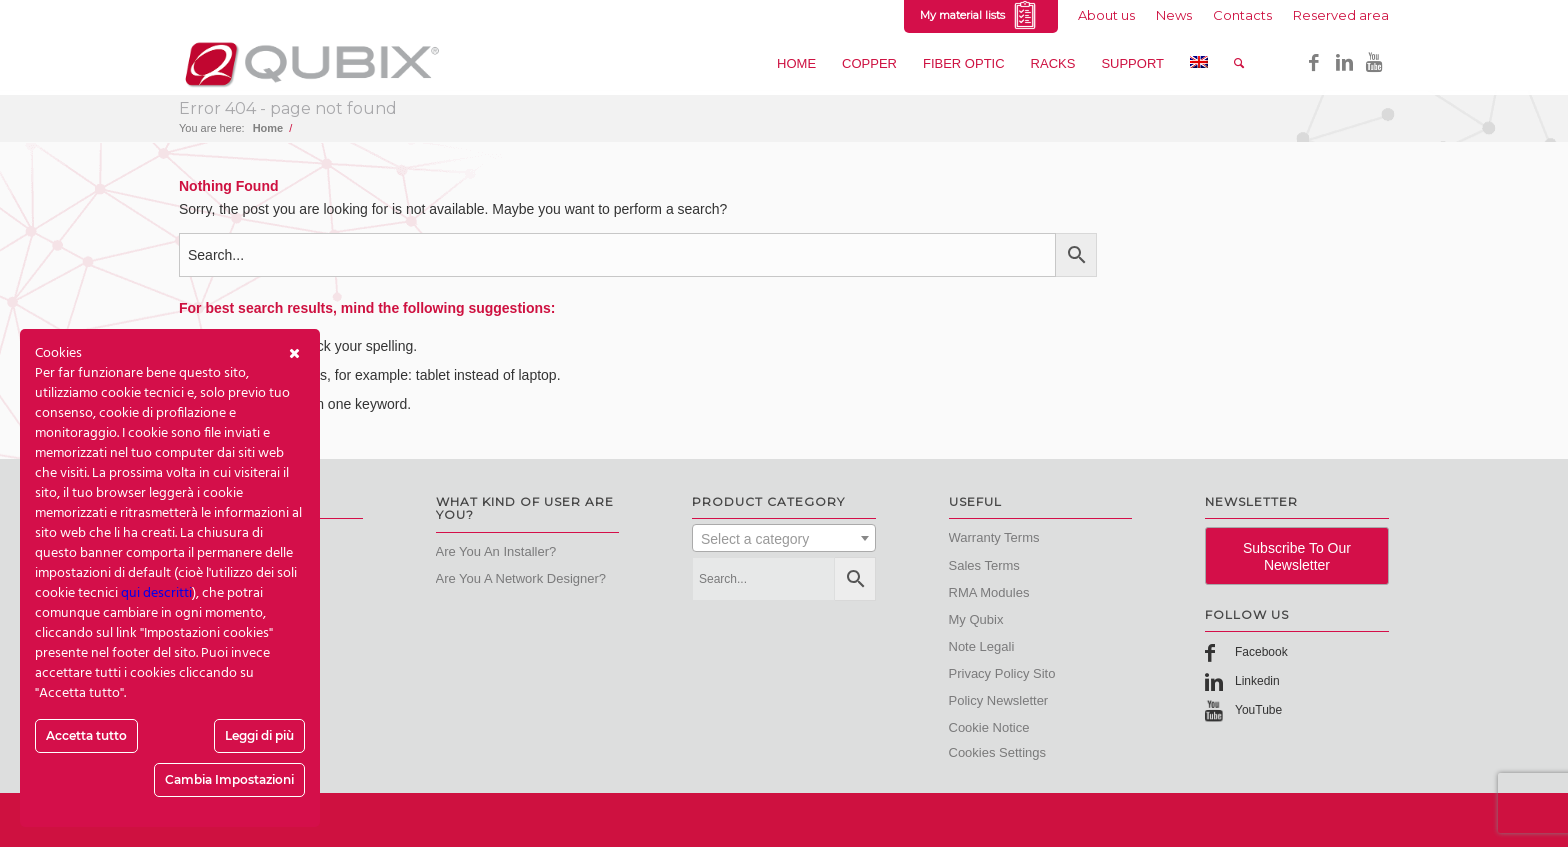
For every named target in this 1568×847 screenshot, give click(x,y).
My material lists (981, 16)
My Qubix (976, 619)
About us (1106, 15)
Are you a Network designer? (521, 578)
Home (268, 128)
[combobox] (784, 538)
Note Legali (982, 646)
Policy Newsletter (999, 700)
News (1174, 15)
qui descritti (156, 593)
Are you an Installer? (496, 551)
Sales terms (984, 565)
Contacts (1242, 15)
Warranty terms (994, 537)
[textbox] (784, 539)
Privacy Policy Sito (1002, 673)
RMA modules (989, 592)
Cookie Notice (989, 727)
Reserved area (1341, 15)
